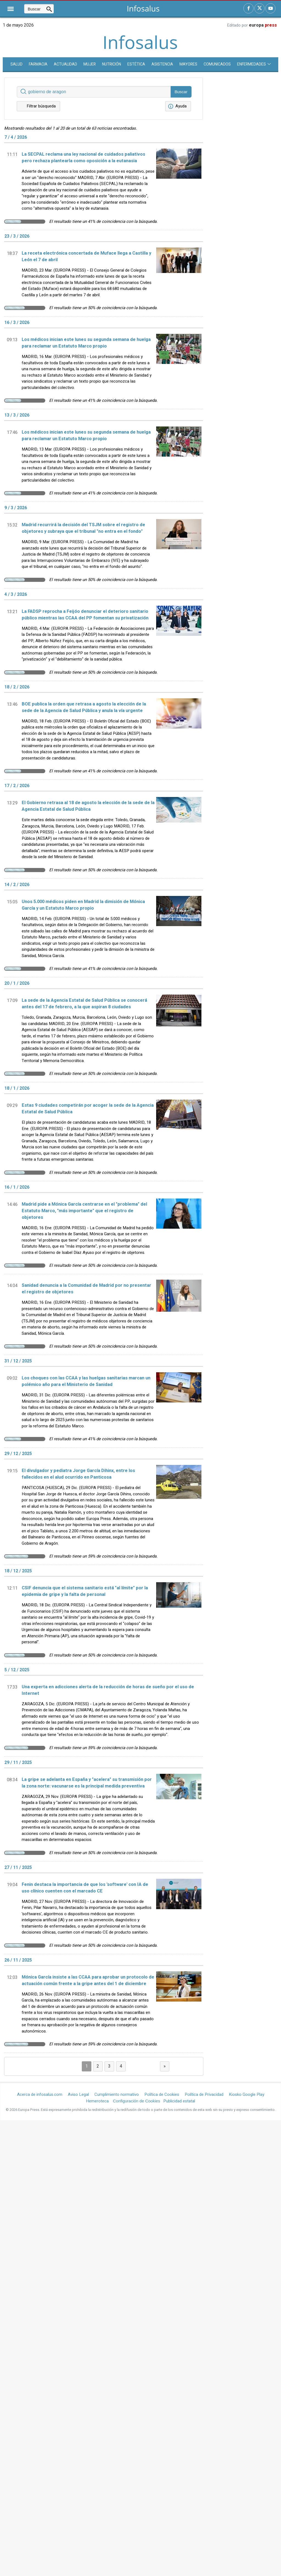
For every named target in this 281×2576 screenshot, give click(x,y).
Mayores (188, 64)
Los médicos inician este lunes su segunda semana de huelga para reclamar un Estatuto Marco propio (86, 342)
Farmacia (38, 64)
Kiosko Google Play (246, 2094)
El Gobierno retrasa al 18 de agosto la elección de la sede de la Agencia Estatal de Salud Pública (88, 806)
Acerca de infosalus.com (39, 2094)
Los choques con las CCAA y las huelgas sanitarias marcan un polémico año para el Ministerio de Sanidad (86, 1381)
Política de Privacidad (204, 2094)
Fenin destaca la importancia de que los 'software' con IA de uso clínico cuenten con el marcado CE (85, 1887)
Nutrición (111, 64)
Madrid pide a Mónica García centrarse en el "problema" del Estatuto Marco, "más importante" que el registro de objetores (84, 1211)
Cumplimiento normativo (116, 2094)
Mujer (89, 64)
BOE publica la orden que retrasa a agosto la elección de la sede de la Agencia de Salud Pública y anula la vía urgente (84, 707)
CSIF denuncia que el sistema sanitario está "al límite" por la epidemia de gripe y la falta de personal (85, 1591)
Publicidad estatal (179, 2101)
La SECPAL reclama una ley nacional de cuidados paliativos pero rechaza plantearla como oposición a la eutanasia (83, 157)
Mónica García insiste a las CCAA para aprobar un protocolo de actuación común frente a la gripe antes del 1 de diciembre (88, 1980)
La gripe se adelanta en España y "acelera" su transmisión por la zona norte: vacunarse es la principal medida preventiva (87, 1782)
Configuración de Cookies (136, 2101)
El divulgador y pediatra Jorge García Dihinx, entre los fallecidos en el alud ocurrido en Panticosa (78, 1474)
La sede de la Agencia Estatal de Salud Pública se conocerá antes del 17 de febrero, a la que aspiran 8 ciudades (84, 1003)
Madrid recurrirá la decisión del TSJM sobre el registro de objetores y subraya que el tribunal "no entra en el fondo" (83, 528)
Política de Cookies (161, 2094)
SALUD (16, 64)
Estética (136, 64)
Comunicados (217, 64)
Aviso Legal (78, 2094)
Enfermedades (254, 64)
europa (263, 25)
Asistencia (162, 64)
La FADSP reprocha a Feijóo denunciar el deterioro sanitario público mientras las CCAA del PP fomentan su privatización (85, 614)
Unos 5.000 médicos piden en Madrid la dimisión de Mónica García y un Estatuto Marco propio (83, 905)
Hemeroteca (97, 2101)
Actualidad (65, 64)
